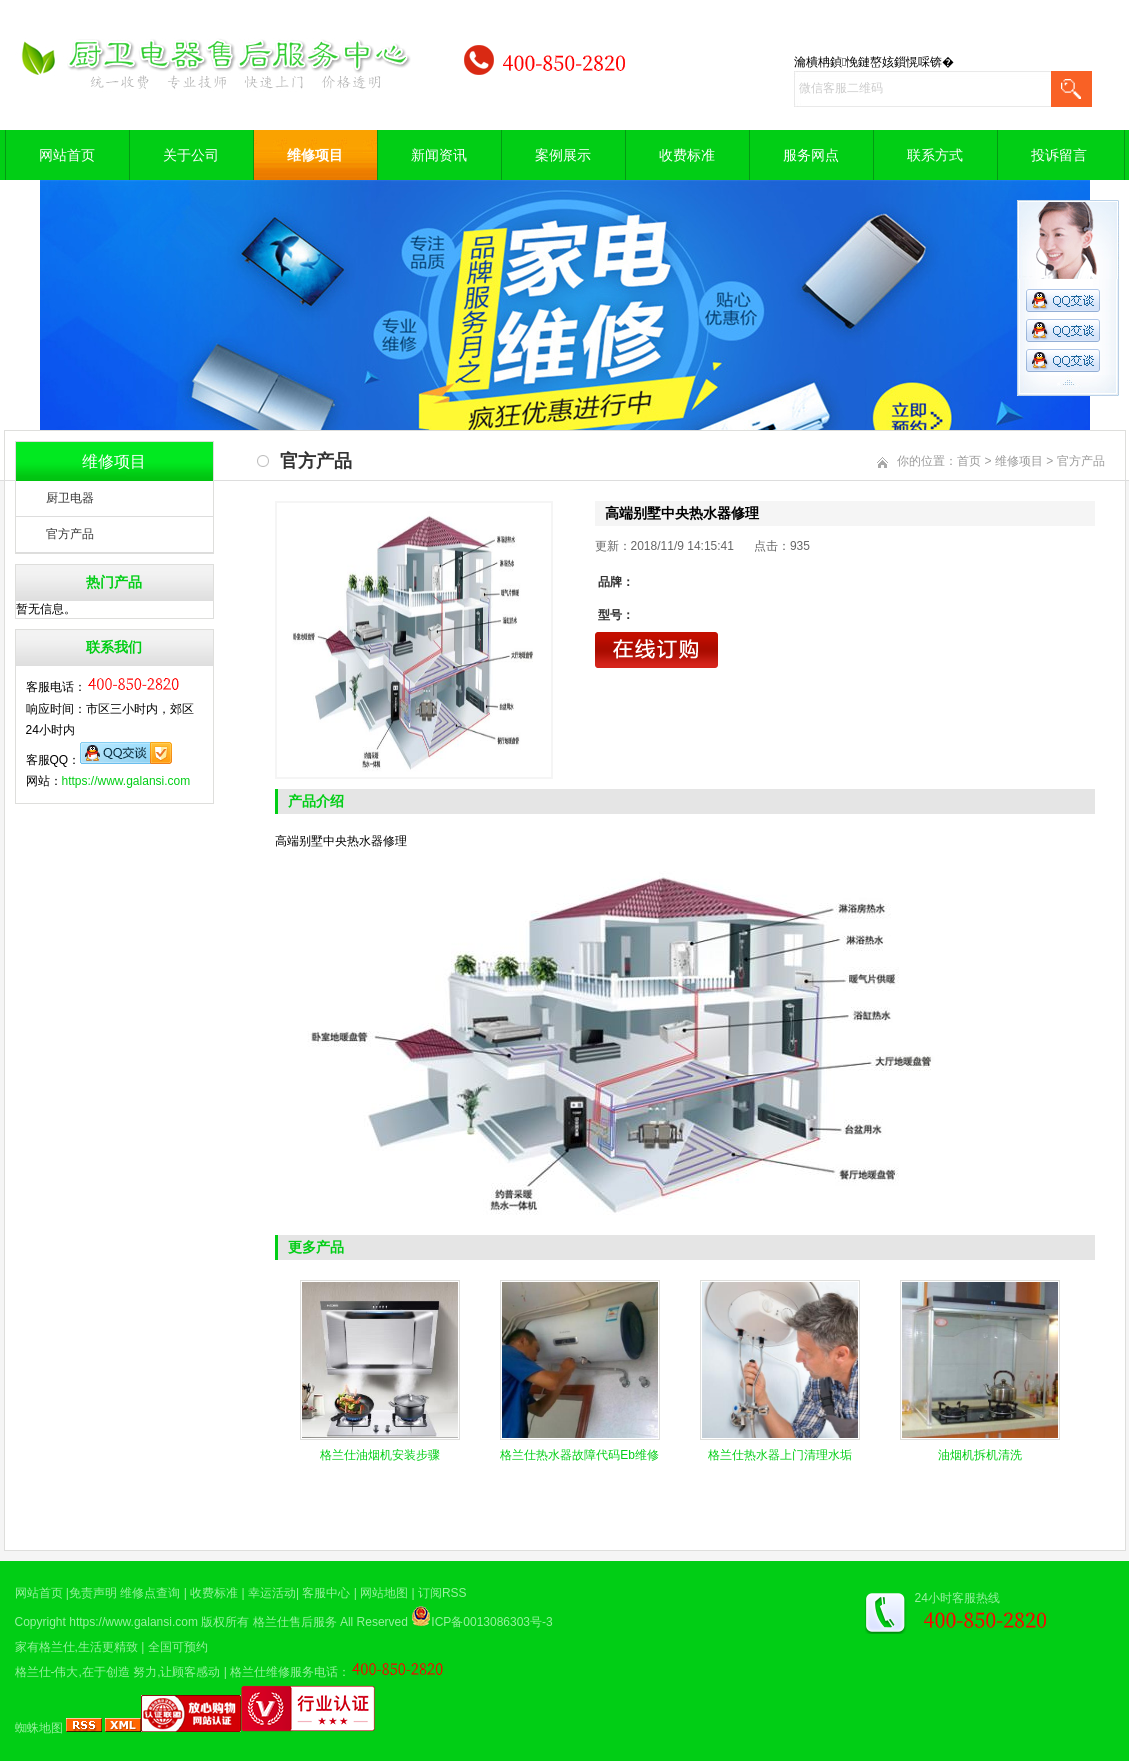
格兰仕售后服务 (295, 1622)
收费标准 (687, 155)
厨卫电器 (70, 498)
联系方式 (935, 155)
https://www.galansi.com (126, 781)
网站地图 (384, 1593)
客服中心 (326, 1593)
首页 (969, 461)
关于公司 (191, 155)
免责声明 (93, 1593)
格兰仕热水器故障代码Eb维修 (579, 1455)
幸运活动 (272, 1593)
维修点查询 (150, 1593)
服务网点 (811, 155)
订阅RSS (442, 1593)
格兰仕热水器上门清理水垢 (780, 1455)
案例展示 (563, 155)
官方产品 (70, 534)
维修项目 (315, 155)
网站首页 (67, 155)
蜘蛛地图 (39, 1728)
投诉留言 (1059, 155)
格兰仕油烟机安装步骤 (380, 1455)
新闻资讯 (439, 155)
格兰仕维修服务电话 (284, 1672)
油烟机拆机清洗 (980, 1455)
